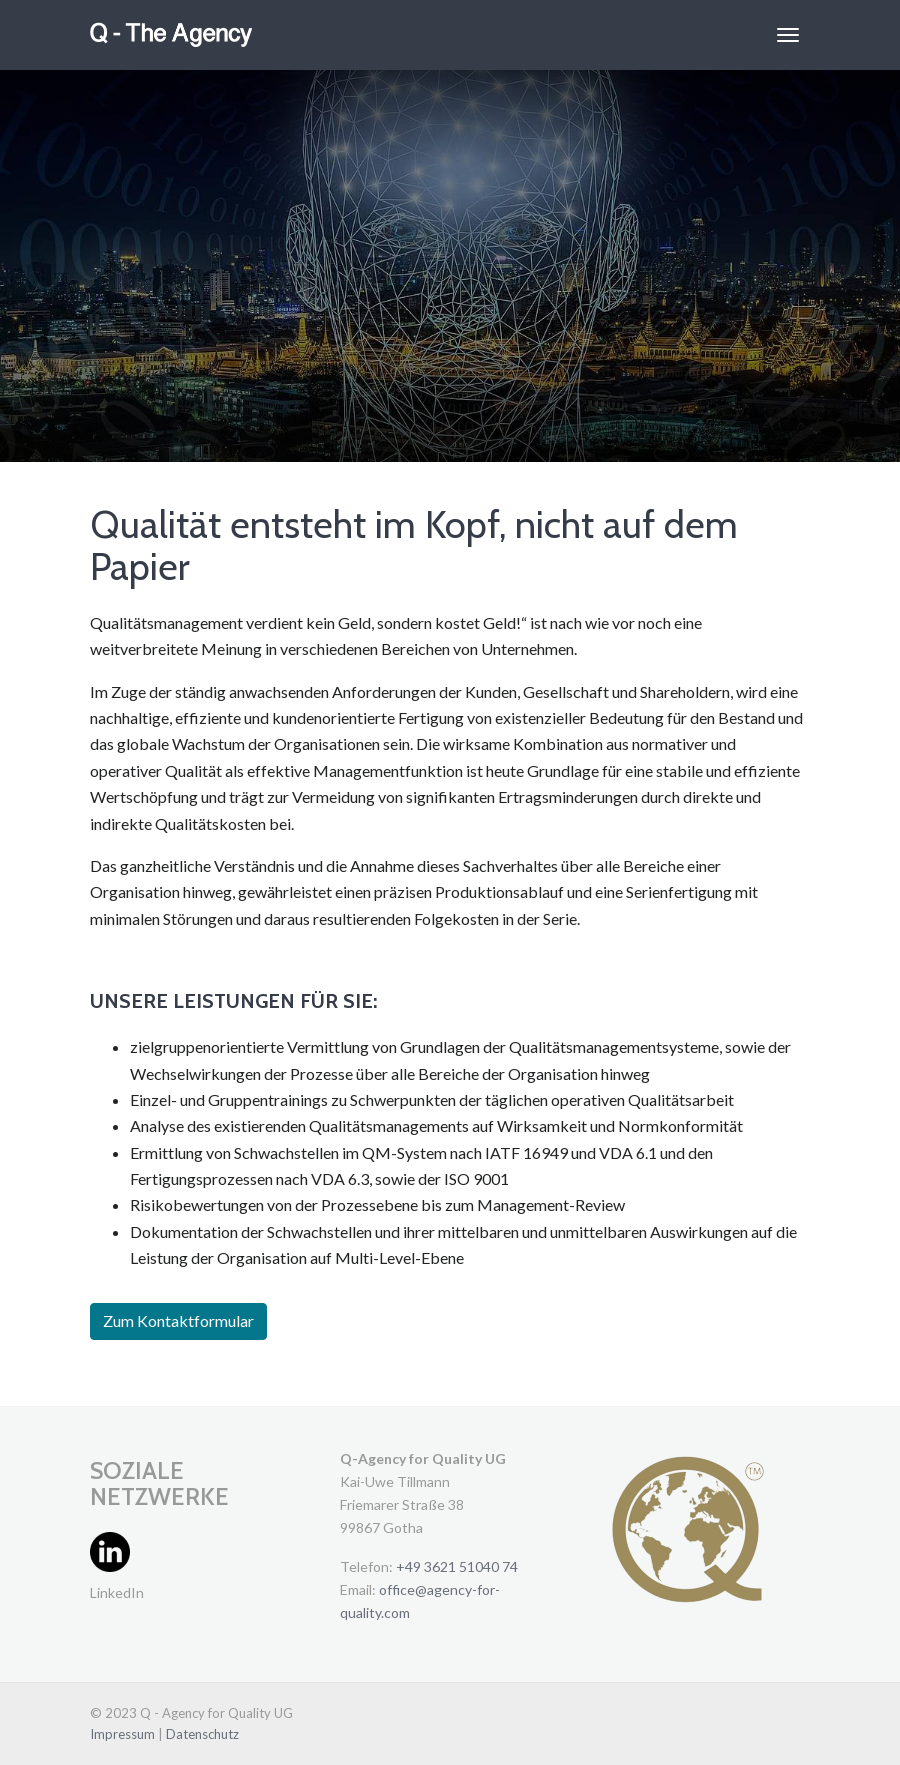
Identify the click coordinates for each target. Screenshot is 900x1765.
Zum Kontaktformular (178, 1320)
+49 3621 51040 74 (457, 1566)
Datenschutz (202, 1734)
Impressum (124, 1734)
